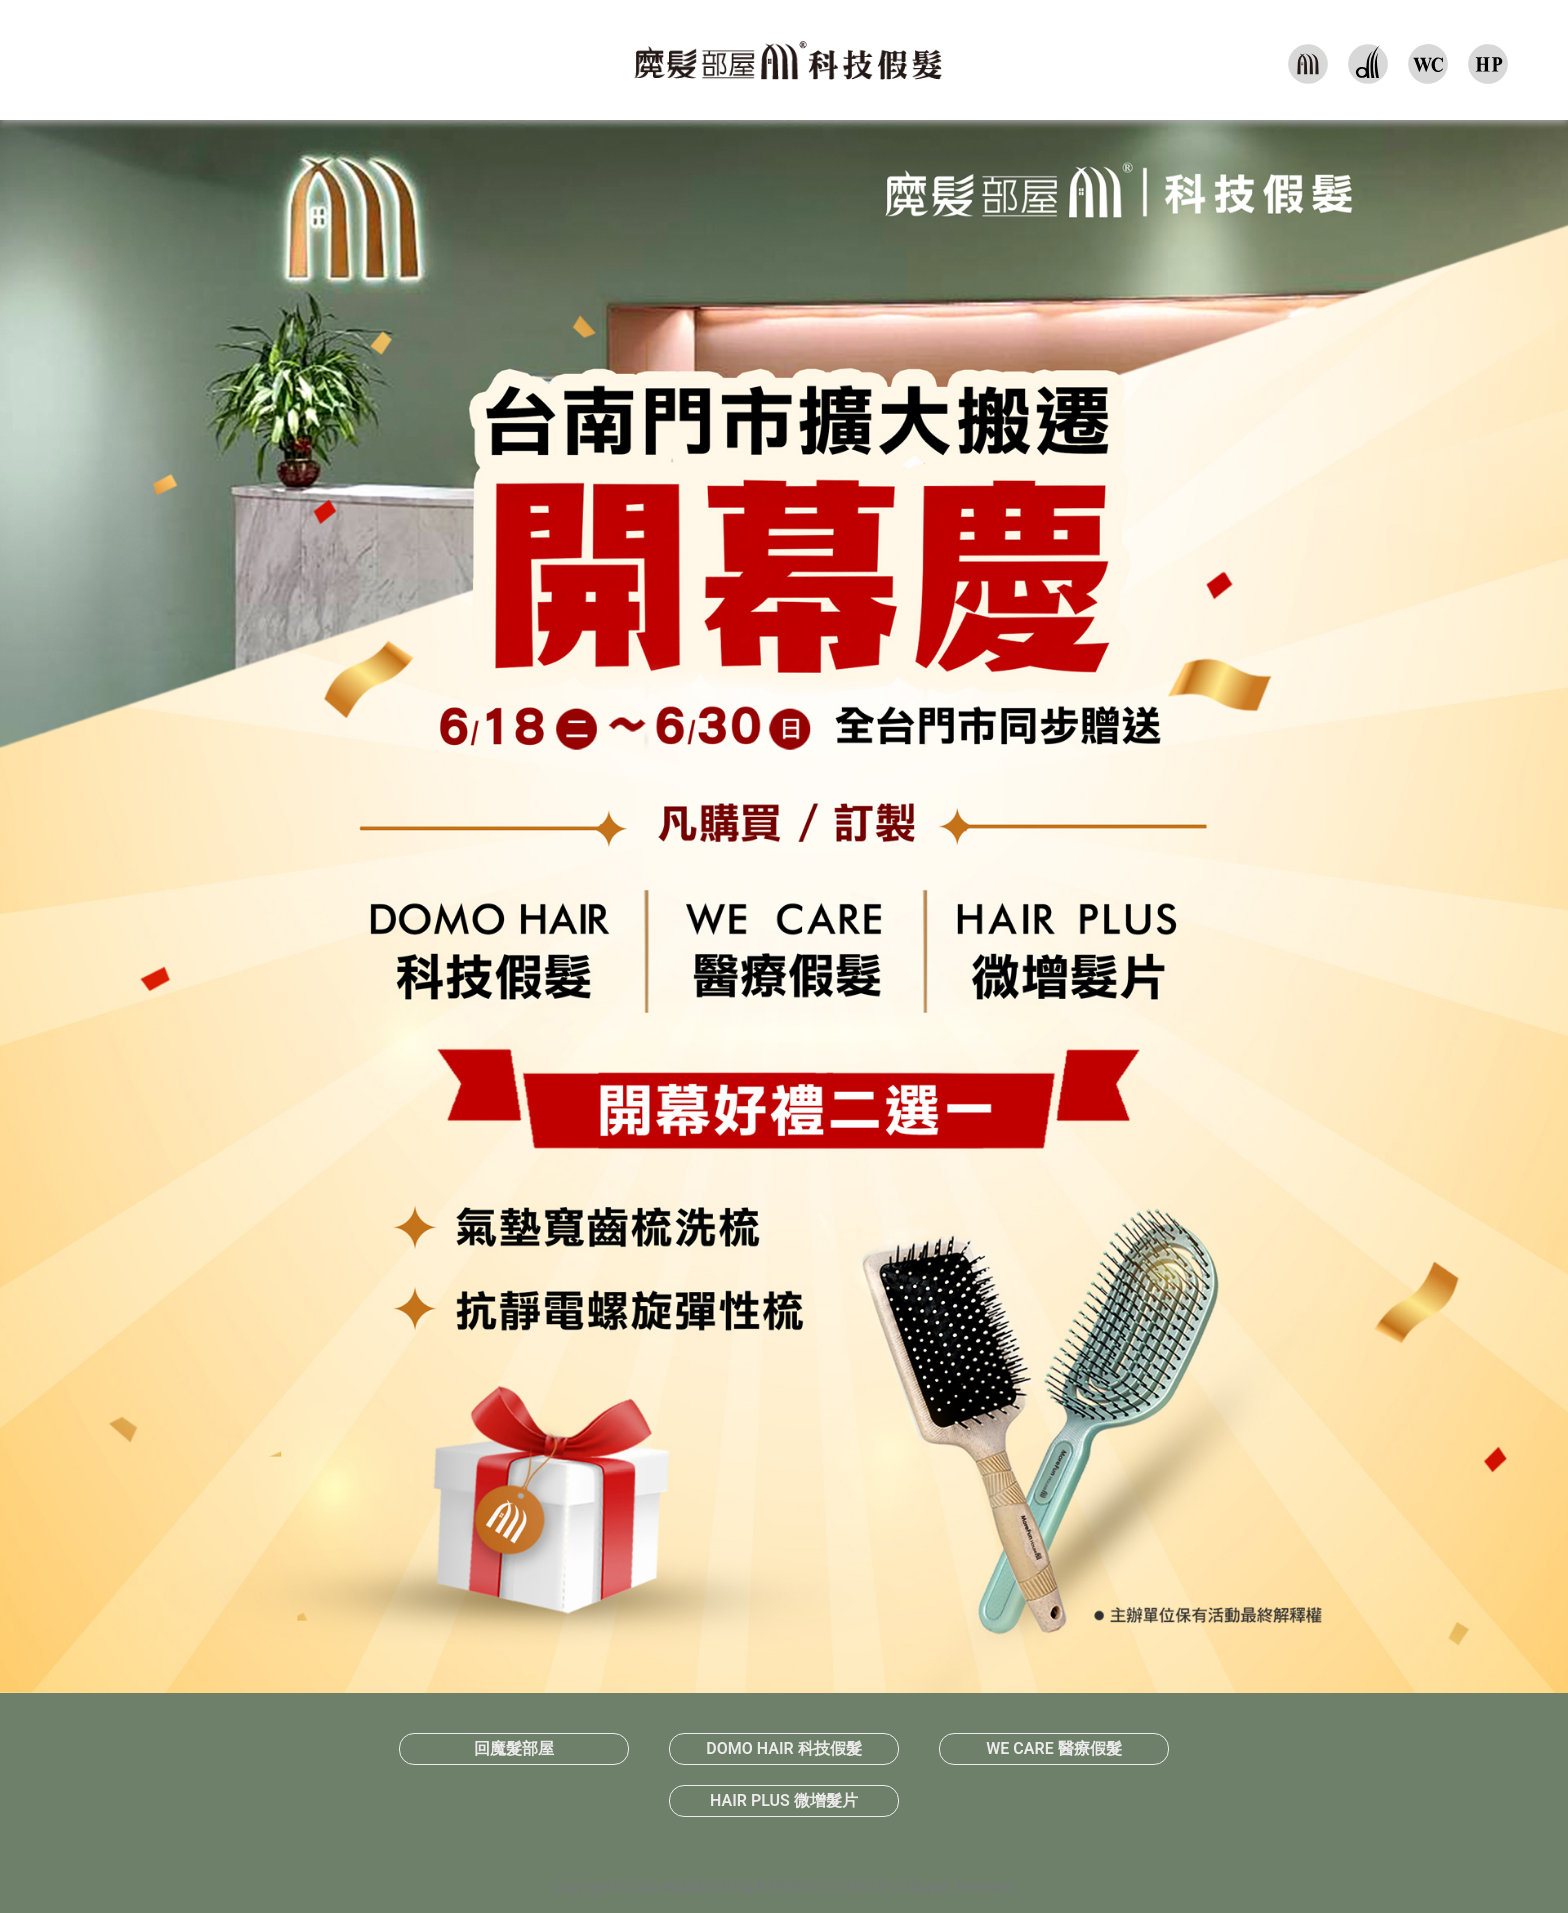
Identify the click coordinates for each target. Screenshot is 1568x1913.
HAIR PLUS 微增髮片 (784, 1800)
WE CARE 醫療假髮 (1053, 1748)
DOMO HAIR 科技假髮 (783, 1748)
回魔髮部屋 (514, 1748)
